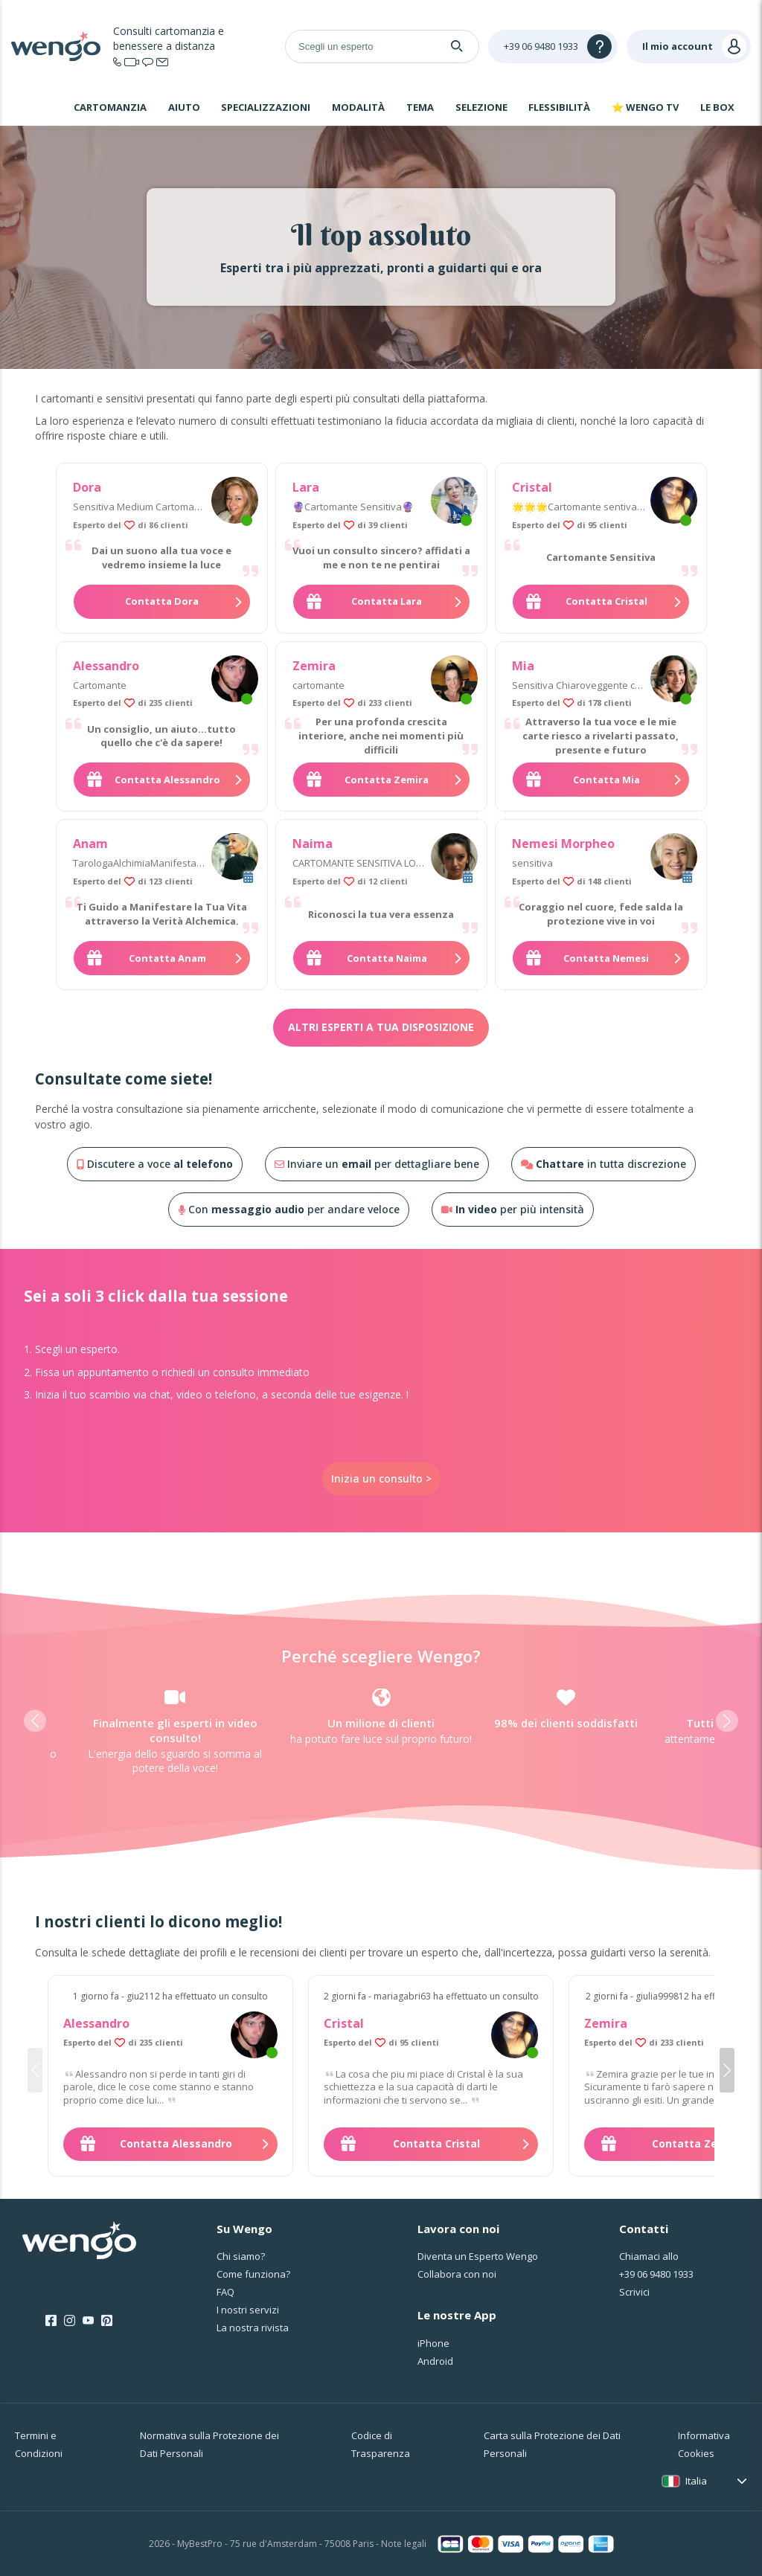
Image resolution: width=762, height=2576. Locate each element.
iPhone (433, 2343)
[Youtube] (88, 2321)
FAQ (225, 2292)
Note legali (403, 2543)
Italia (696, 2480)
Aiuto (184, 107)
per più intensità (512, 1209)
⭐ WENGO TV (645, 107)
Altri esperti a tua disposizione (381, 1027)
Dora (87, 487)
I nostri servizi (248, 2309)
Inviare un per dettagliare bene (377, 1164)
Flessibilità (559, 107)
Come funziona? (253, 2274)
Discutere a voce (155, 1164)
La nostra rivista (253, 2327)
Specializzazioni (265, 107)
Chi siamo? (241, 2256)
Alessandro (106, 666)
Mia (523, 666)
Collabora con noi (456, 2274)
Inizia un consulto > (381, 1478)
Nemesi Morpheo (563, 843)
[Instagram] (69, 2321)
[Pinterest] (106, 2321)
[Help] (553, 46)
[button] (35, 1721)
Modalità (358, 107)
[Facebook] (51, 2321)
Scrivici (634, 2292)
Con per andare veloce (289, 1209)
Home (40, 109)
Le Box (717, 107)
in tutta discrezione (603, 1164)
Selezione (481, 107)
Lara (305, 487)
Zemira (314, 666)
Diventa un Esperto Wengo (477, 2256)
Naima (312, 843)
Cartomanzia (110, 107)
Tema (420, 107)
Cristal (532, 487)
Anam (90, 843)
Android (435, 2361)
